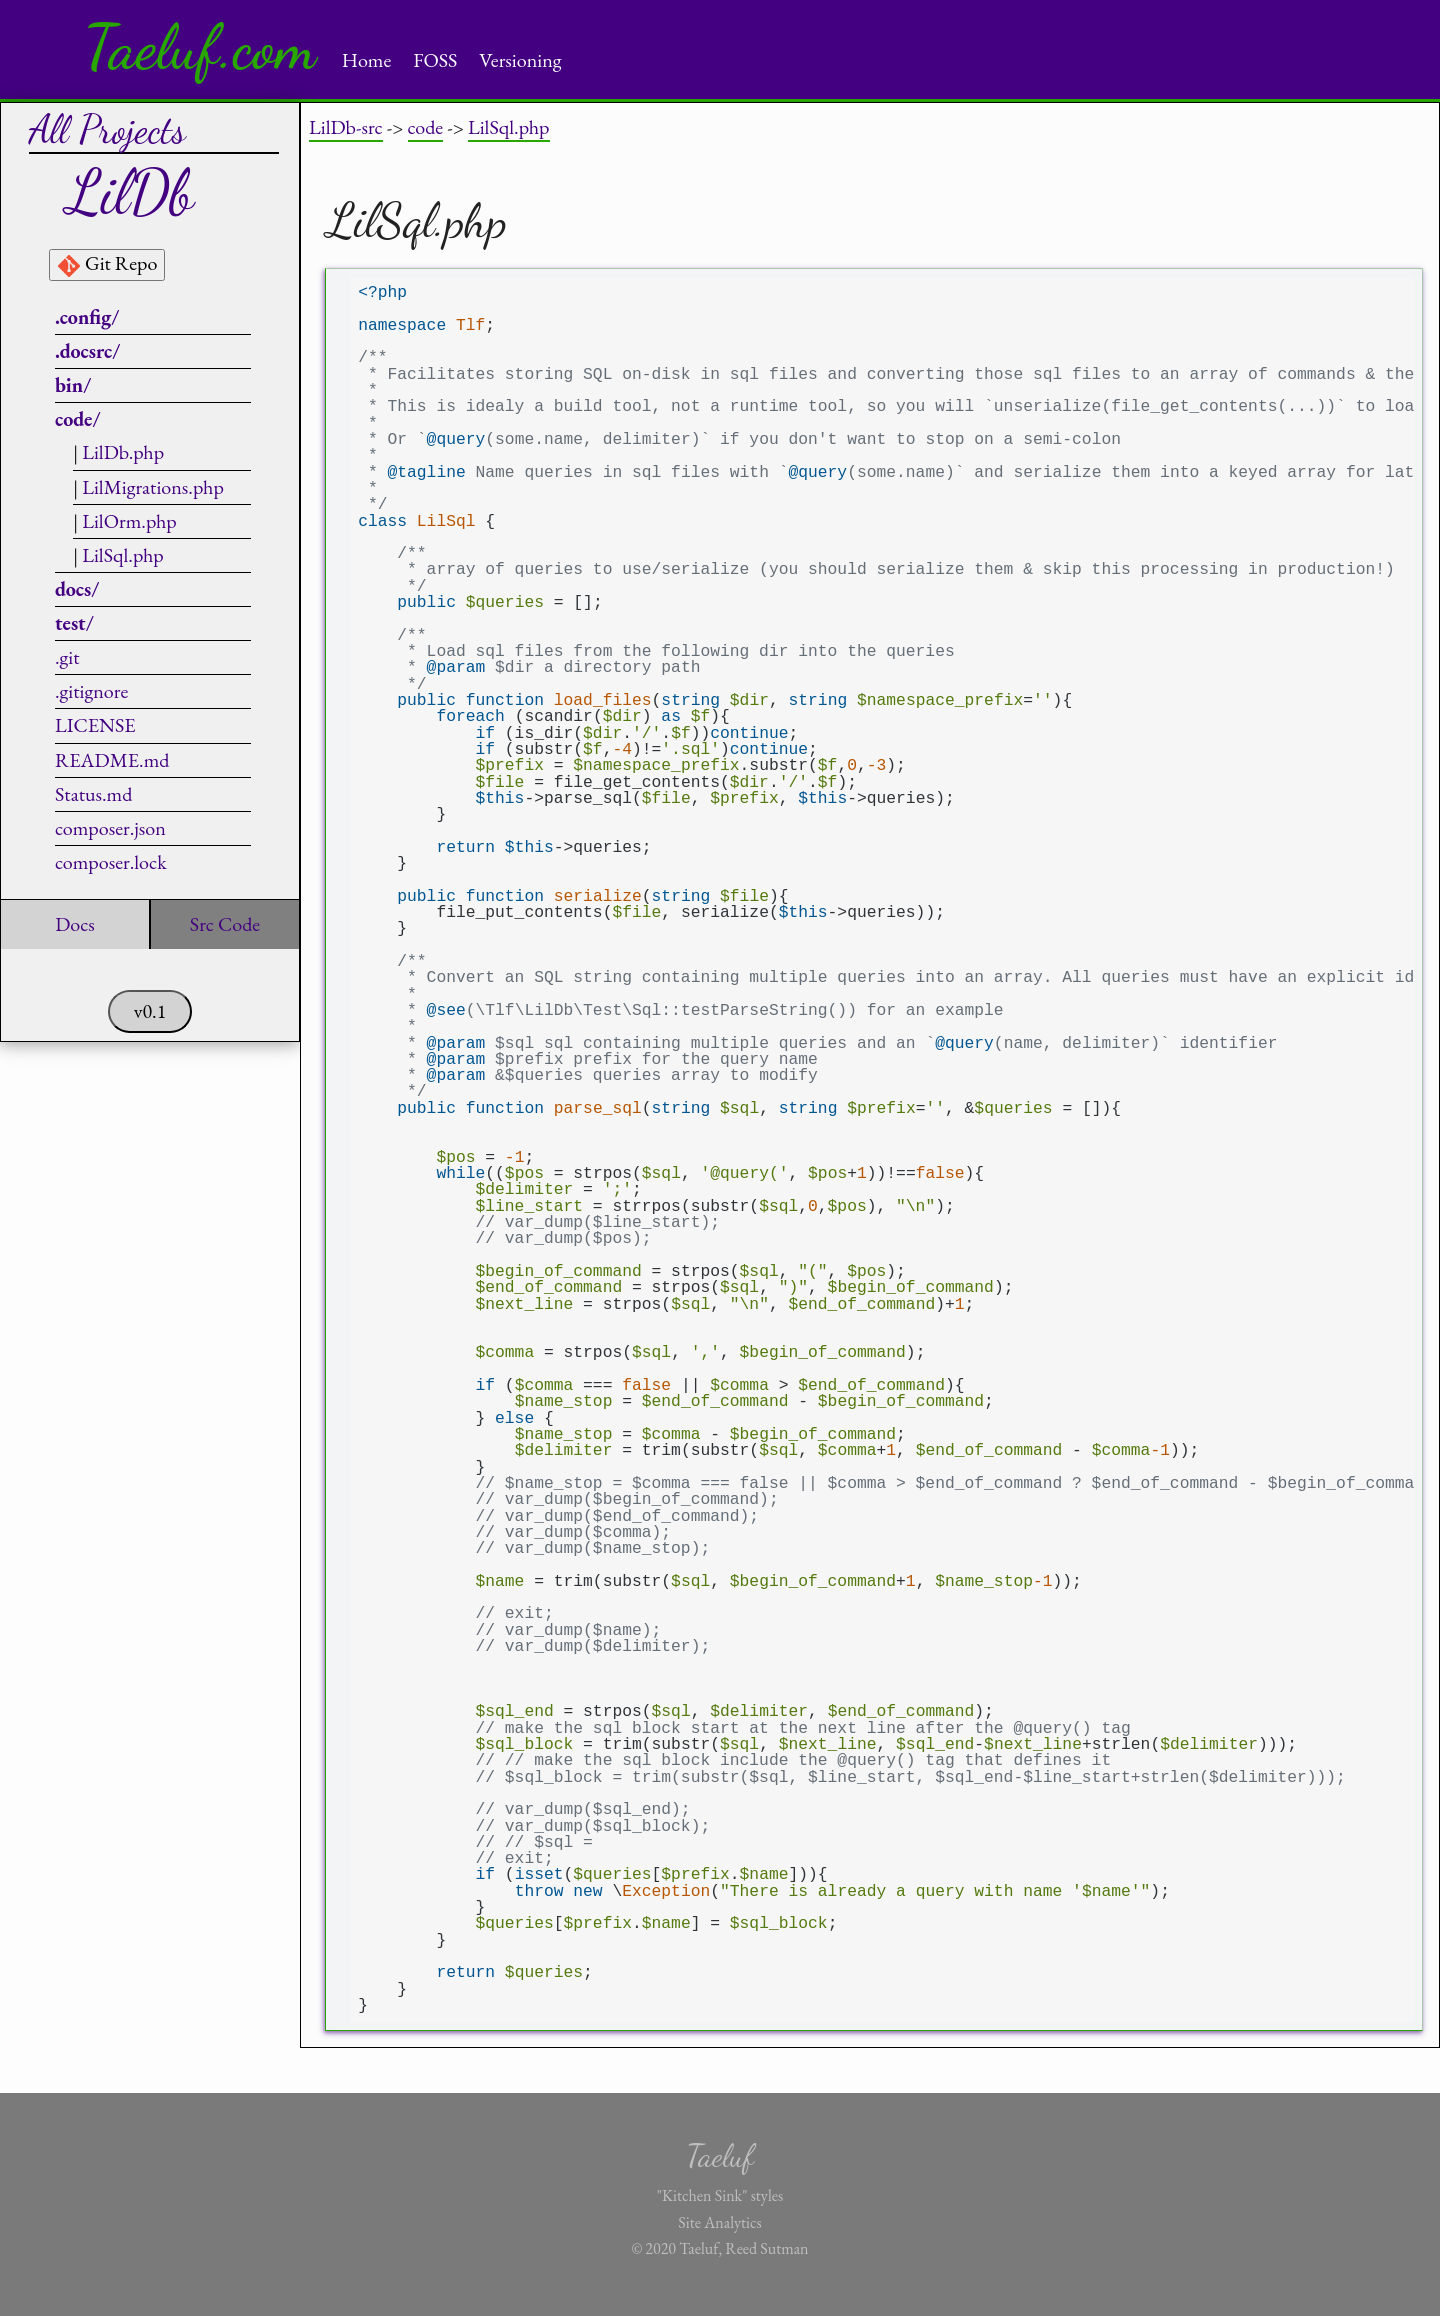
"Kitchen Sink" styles (720, 2195)
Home (367, 60)
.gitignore (91, 691)
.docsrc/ (87, 351)
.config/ (87, 317)
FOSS (435, 60)
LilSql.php (123, 555)
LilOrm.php (129, 521)
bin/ (73, 385)
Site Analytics (719, 2222)
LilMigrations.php (153, 487)
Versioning (520, 60)
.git (67, 657)
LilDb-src (346, 127)
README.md (112, 760)
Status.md (93, 794)
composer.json (110, 828)
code (426, 127)
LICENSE (95, 725)
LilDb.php (123, 452)
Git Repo (107, 264)
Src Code (225, 924)
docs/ (77, 589)
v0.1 (150, 1011)
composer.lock (111, 862)
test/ (74, 623)
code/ (78, 419)
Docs (75, 924)
